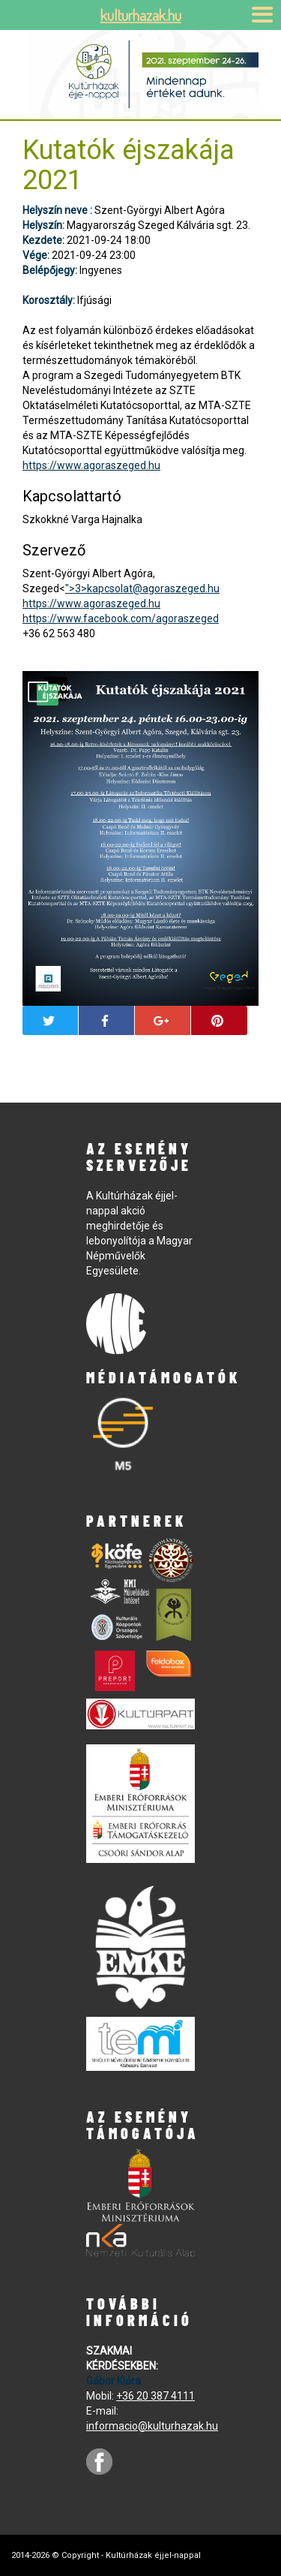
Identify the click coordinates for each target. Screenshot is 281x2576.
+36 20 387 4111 (155, 2396)
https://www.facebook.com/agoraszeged (120, 618)
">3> (142, 588)
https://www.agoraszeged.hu (91, 465)
